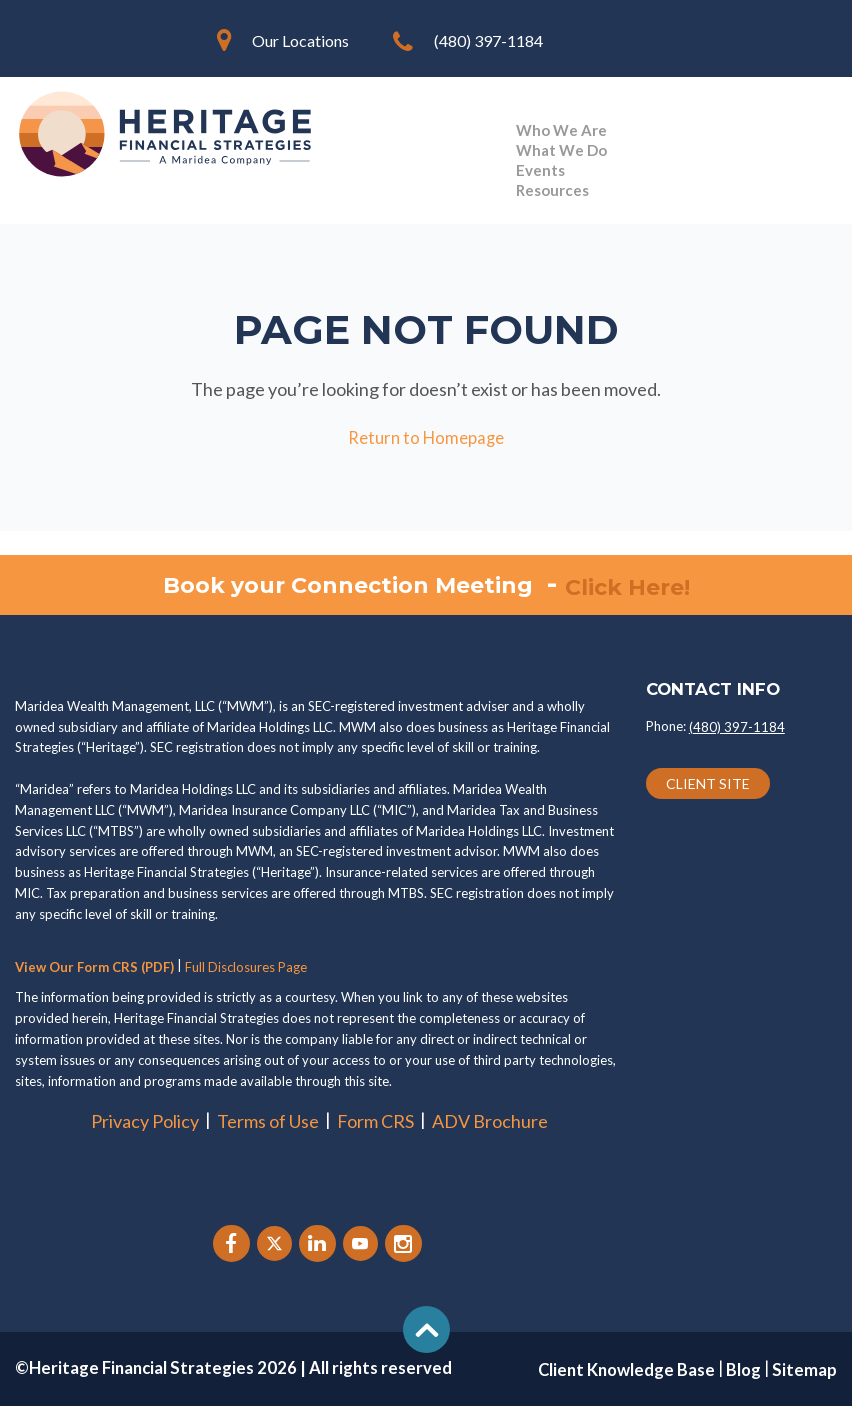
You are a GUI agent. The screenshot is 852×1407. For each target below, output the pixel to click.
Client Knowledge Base (626, 1371)
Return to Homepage (426, 438)
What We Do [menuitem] (561, 150)
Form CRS (375, 1122)
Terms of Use (268, 1122)
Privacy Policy (145, 1122)
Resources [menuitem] (552, 190)
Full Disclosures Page (246, 968)
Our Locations (300, 40)
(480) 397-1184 (488, 40)
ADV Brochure (490, 1122)
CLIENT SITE (708, 784)
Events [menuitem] (540, 170)
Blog (743, 1371)
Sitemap (804, 1371)
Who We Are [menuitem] (561, 130)
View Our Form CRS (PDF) (94, 968)
